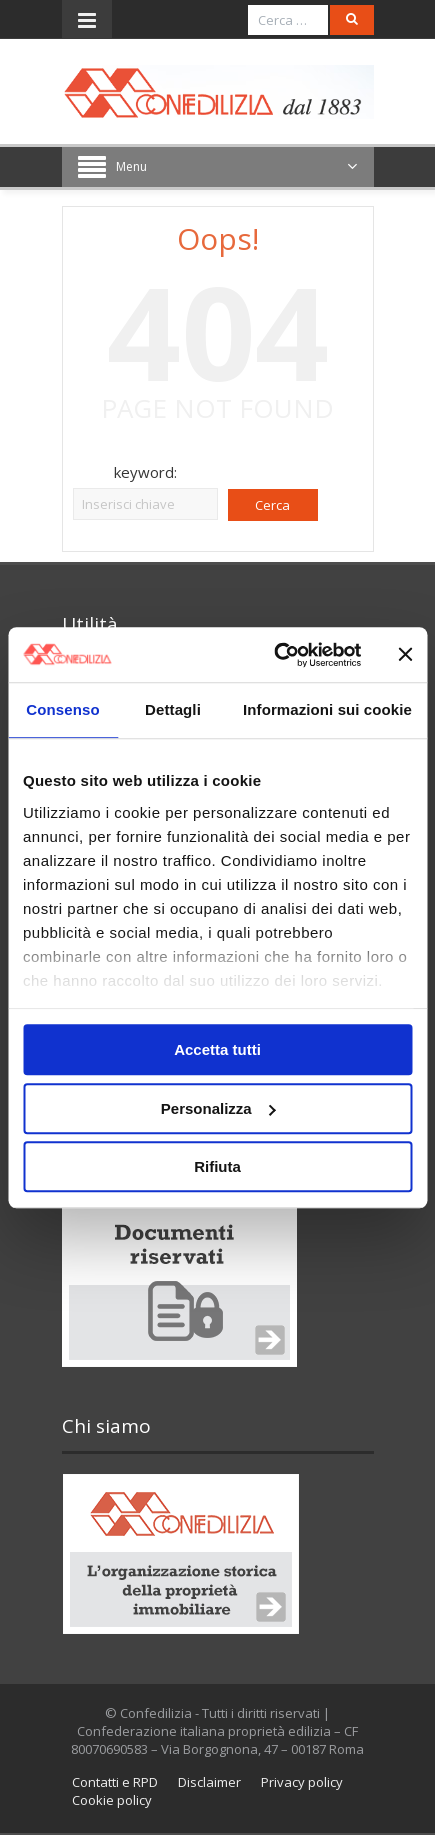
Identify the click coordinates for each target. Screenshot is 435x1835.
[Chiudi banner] (405, 655)
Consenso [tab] (62, 709)
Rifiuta (217, 1166)
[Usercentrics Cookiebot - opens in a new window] (275, 655)
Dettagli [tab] (173, 709)
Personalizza (218, 1108)
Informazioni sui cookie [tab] (327, 709)
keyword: (145, 472)
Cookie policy (112, 1800)
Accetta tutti (217, 1049)
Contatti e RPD (115, 1782)
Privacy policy (302, 1782)
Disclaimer (209, 1782)
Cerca (272, 505)
